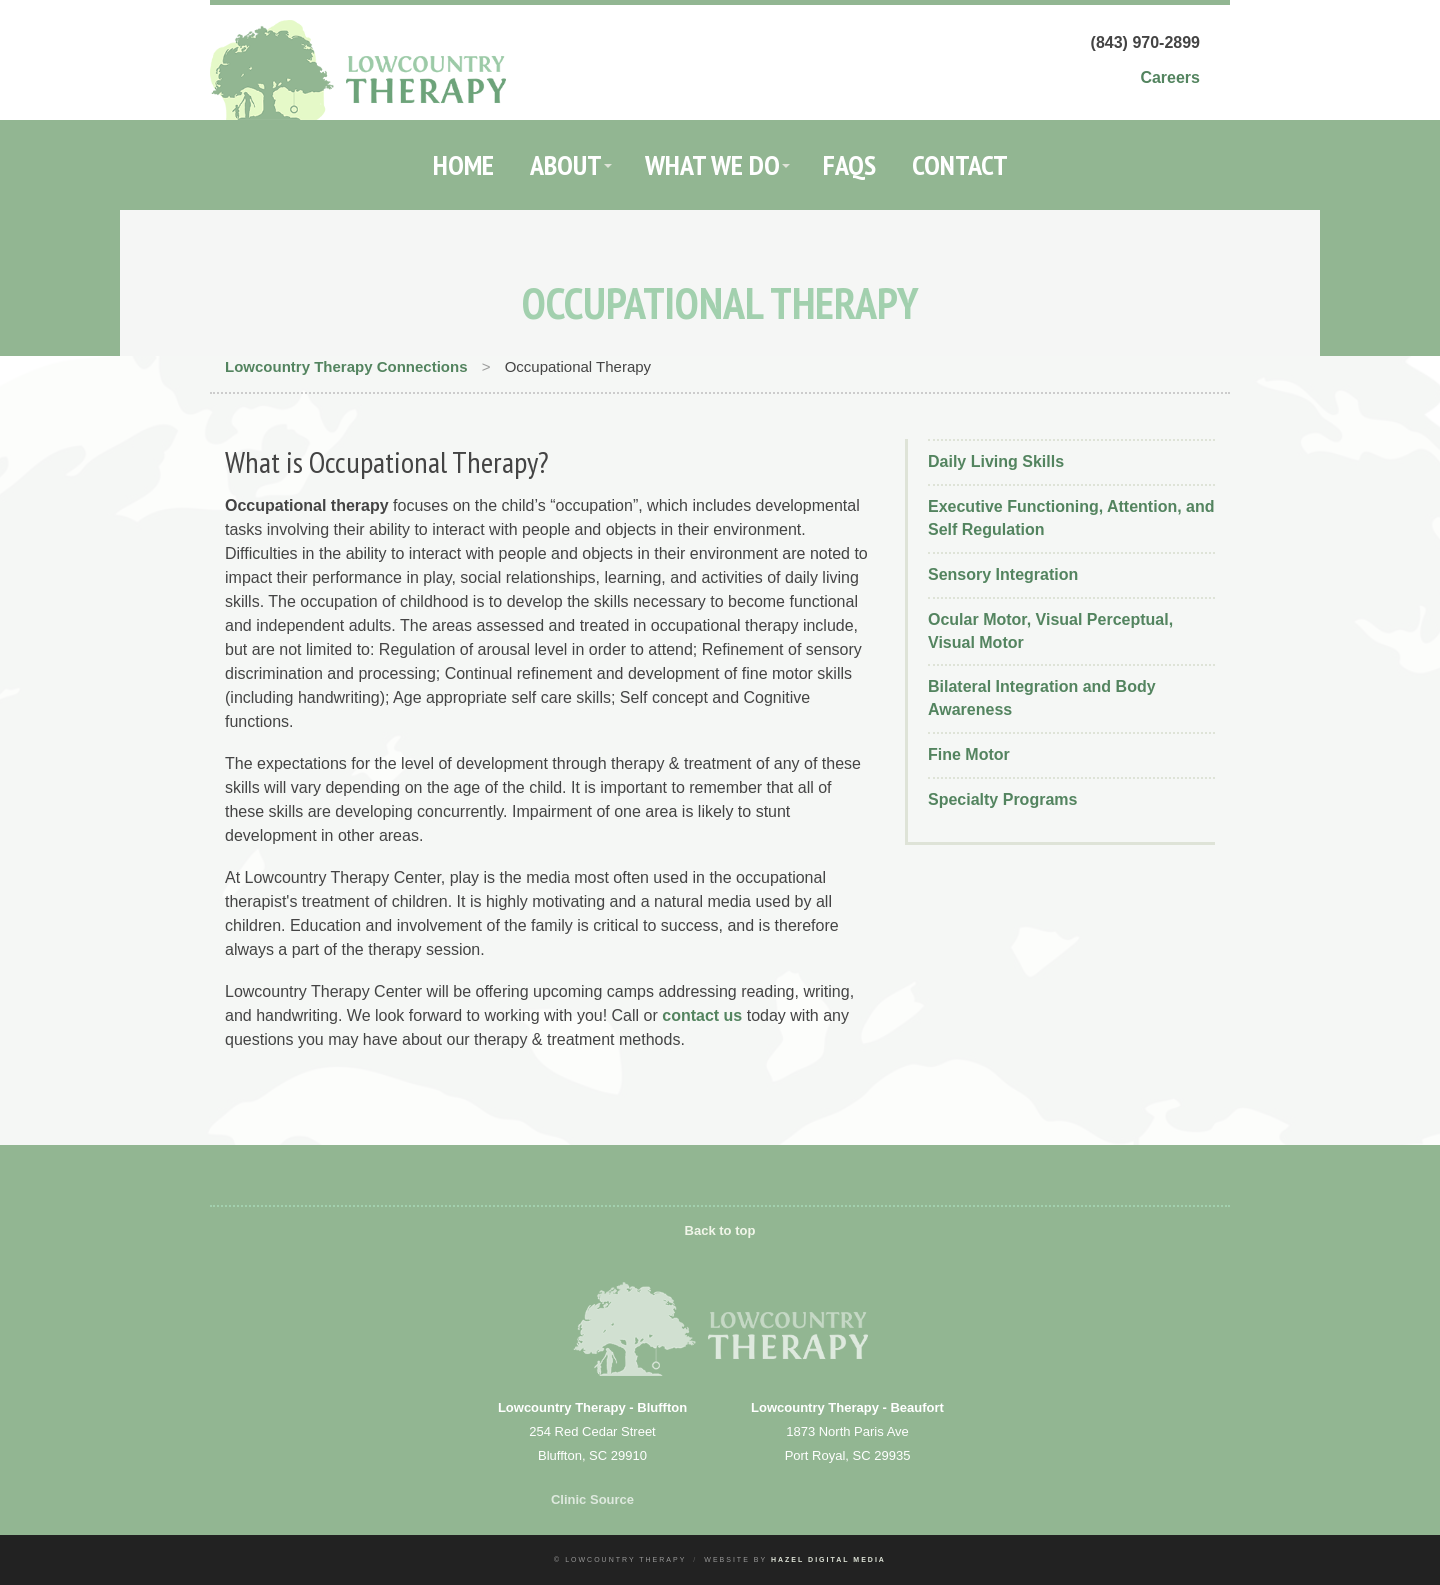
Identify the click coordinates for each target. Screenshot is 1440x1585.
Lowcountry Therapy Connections (346, 366)
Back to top (720, 1230)
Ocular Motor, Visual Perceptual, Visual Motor (1050, 631)
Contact (960, 164)
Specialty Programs (1002, 799)
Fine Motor (969, 754)
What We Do (712, 164)
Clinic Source (592, 1499)
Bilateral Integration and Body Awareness (1042, 698)
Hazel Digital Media (828, 1559)
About (566, 164)
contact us (702, 1015)
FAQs (849, 164)
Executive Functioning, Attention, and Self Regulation (1071, 518)
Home (463, 164)
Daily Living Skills (996, 461)
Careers (1170, 77)
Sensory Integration (1003, 574)
